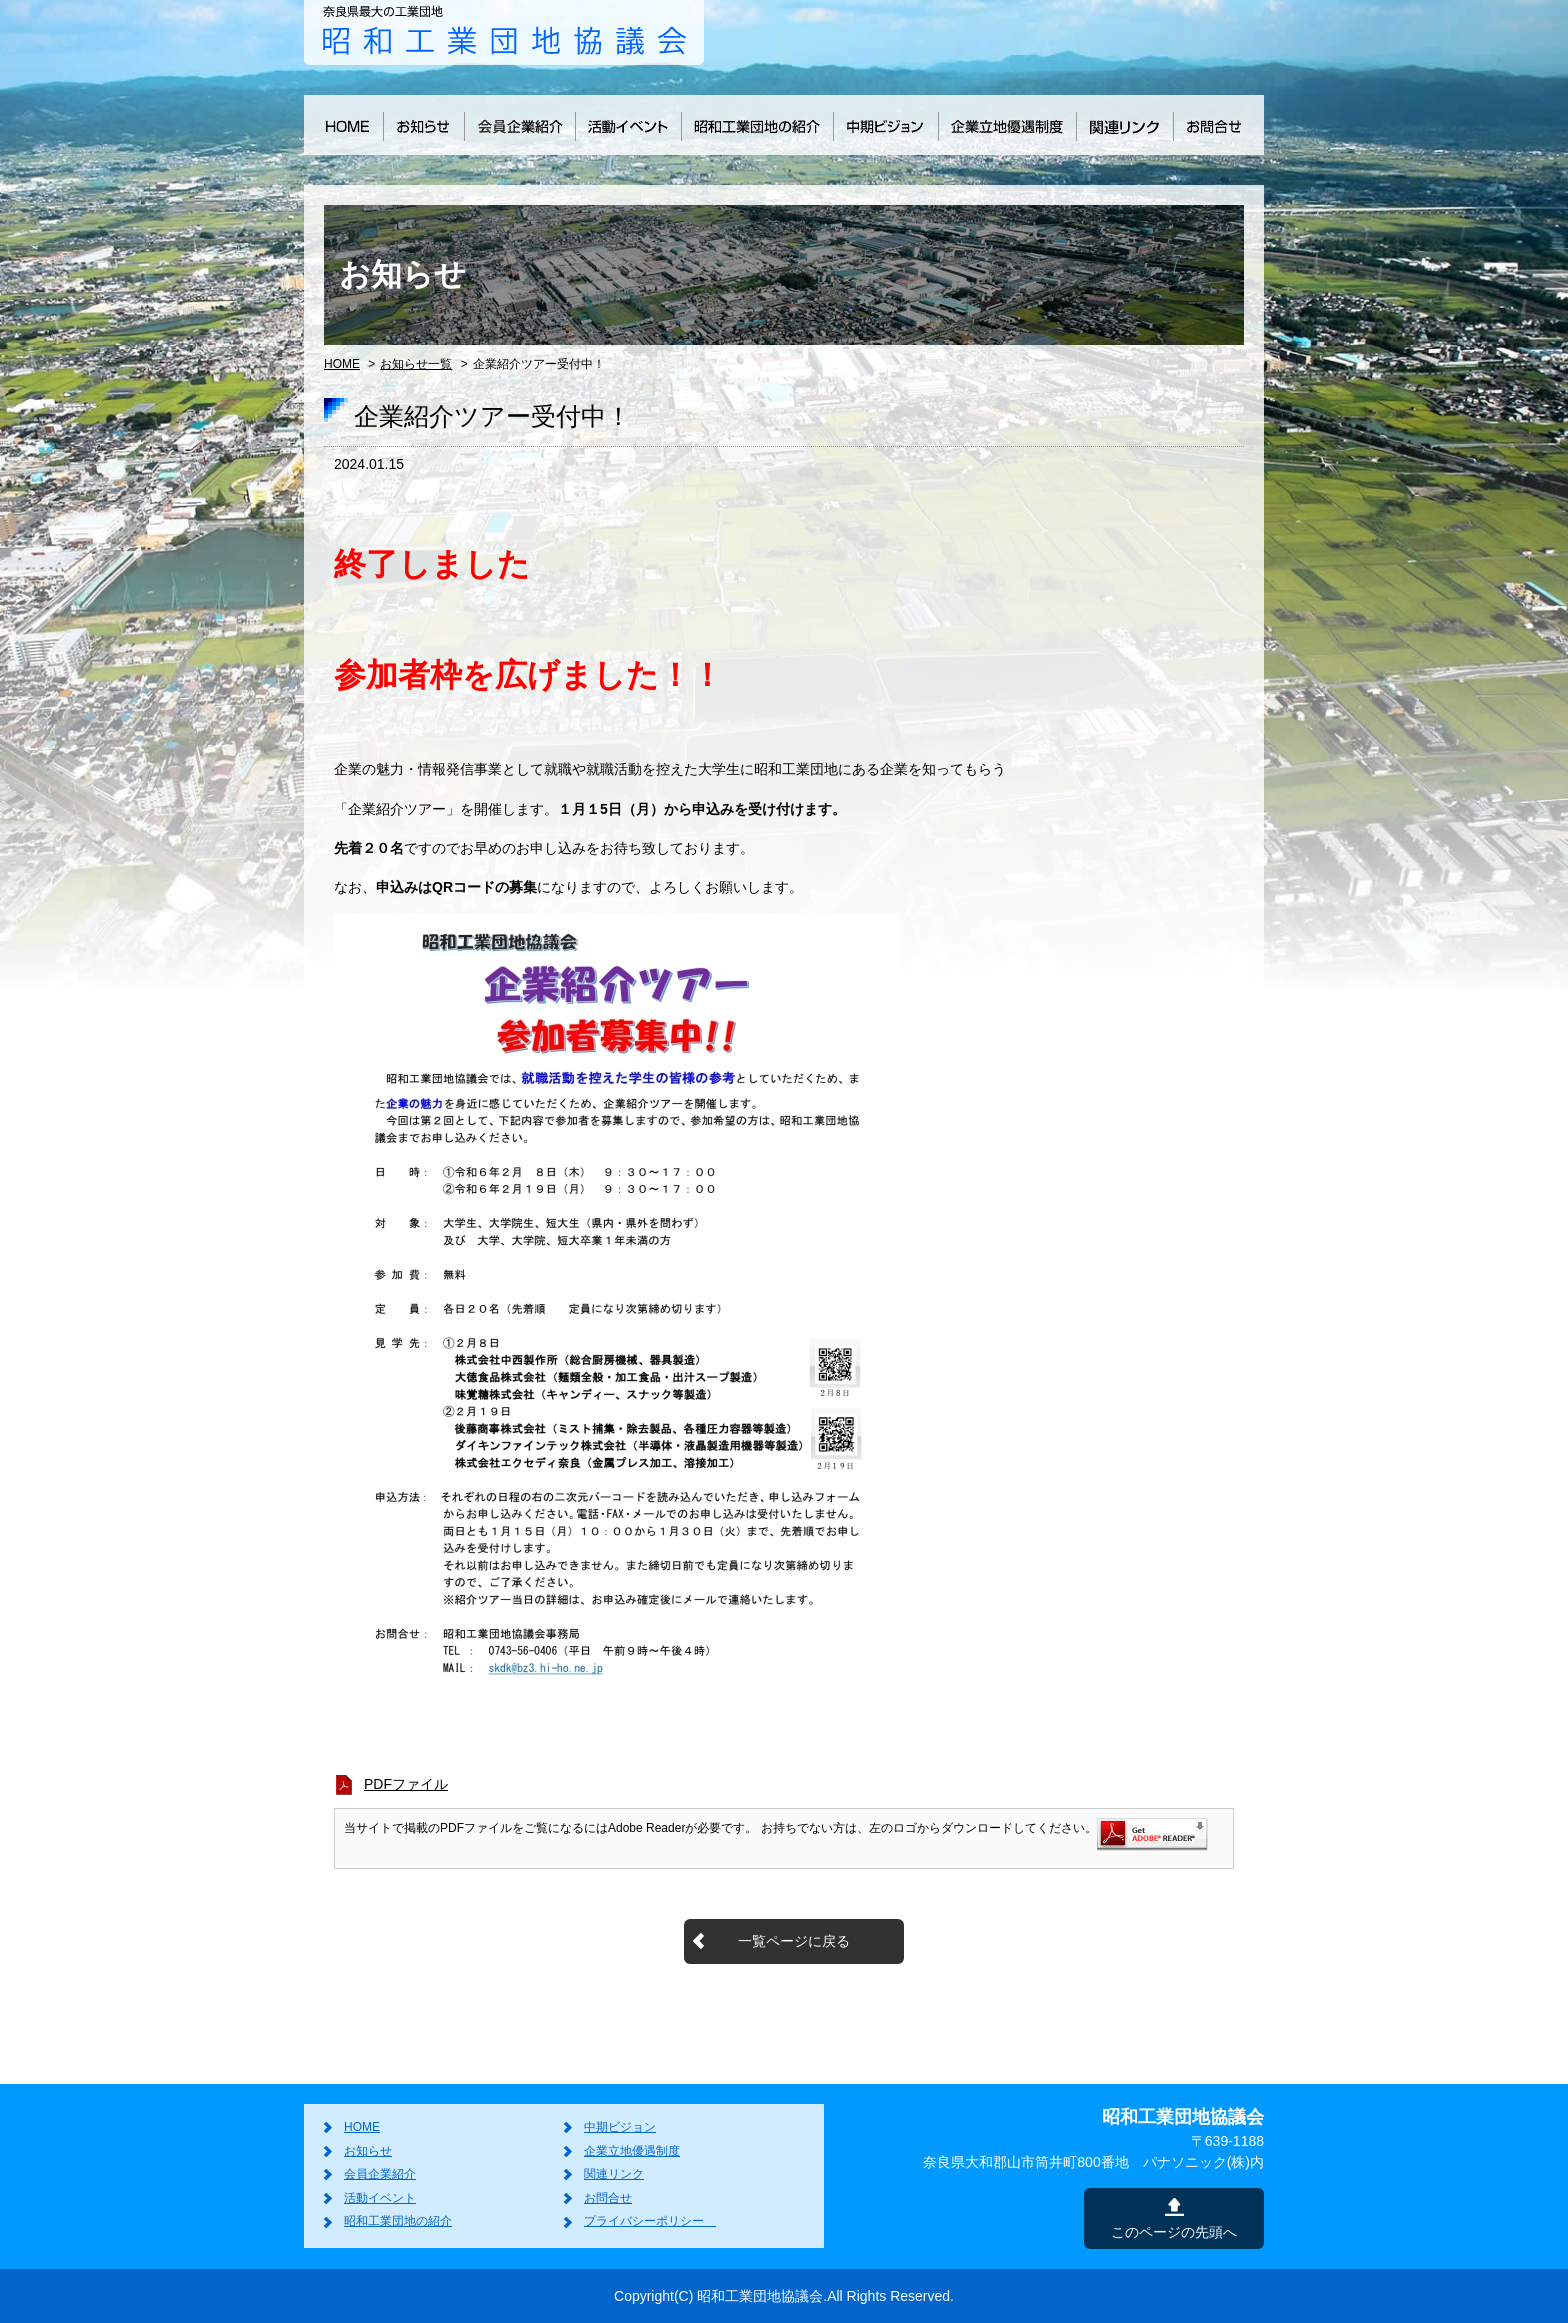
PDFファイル (406, 1784)
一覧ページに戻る (794, 1941)
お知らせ (368, 2151)
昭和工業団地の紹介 (398, 2221)
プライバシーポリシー (650, 2221)
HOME (342, 364)
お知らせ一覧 (416, 364)
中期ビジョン (620, 2127)
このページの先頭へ (1174, 2232)
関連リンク (614, 2174)
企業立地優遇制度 (632, 2151)
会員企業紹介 (380, 2174)
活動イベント (380, 2198)
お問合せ (608, 2198)
